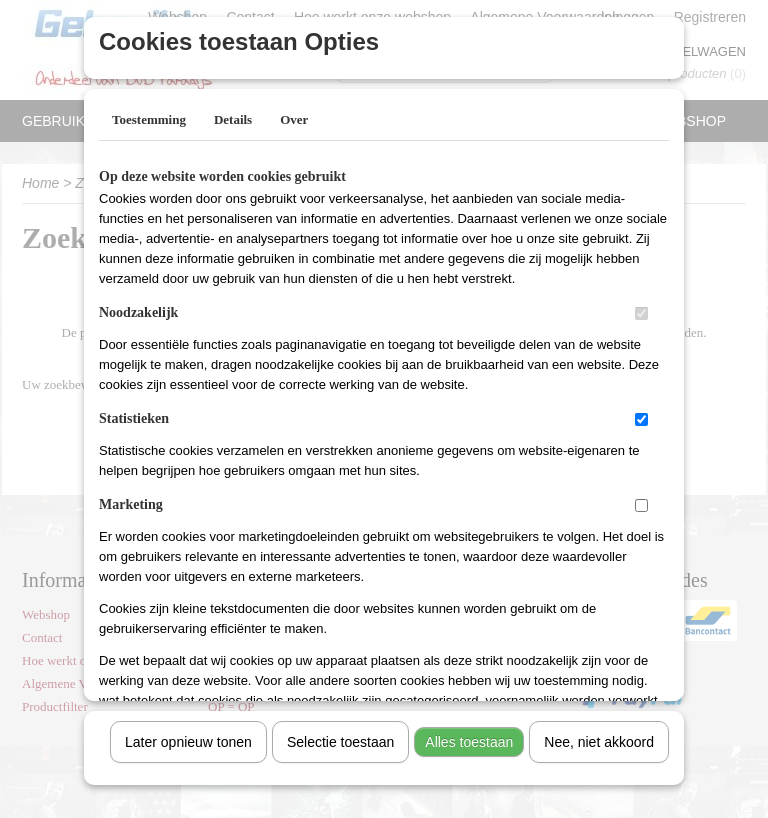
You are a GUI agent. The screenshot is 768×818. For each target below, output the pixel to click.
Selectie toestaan (340, 735)
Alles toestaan (469, 735)
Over (294, 112)
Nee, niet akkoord (599, 735)
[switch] (641, 306)
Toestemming (149, 112)
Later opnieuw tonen (188, 735)
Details (233, 112)
